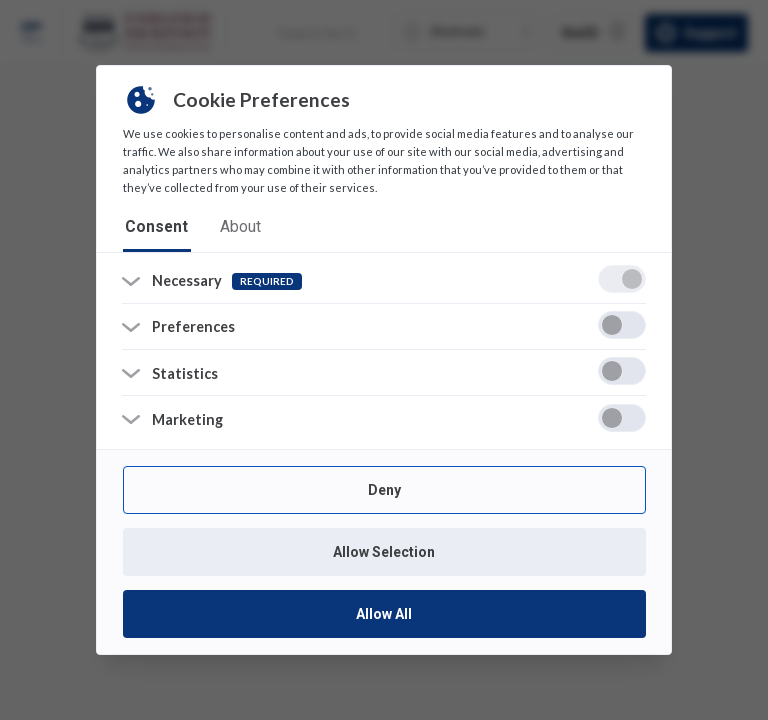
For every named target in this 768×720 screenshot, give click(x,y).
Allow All (384, 613)
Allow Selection (384, 551)
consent (151, 226)
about (226, 226)
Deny (384, 489)
